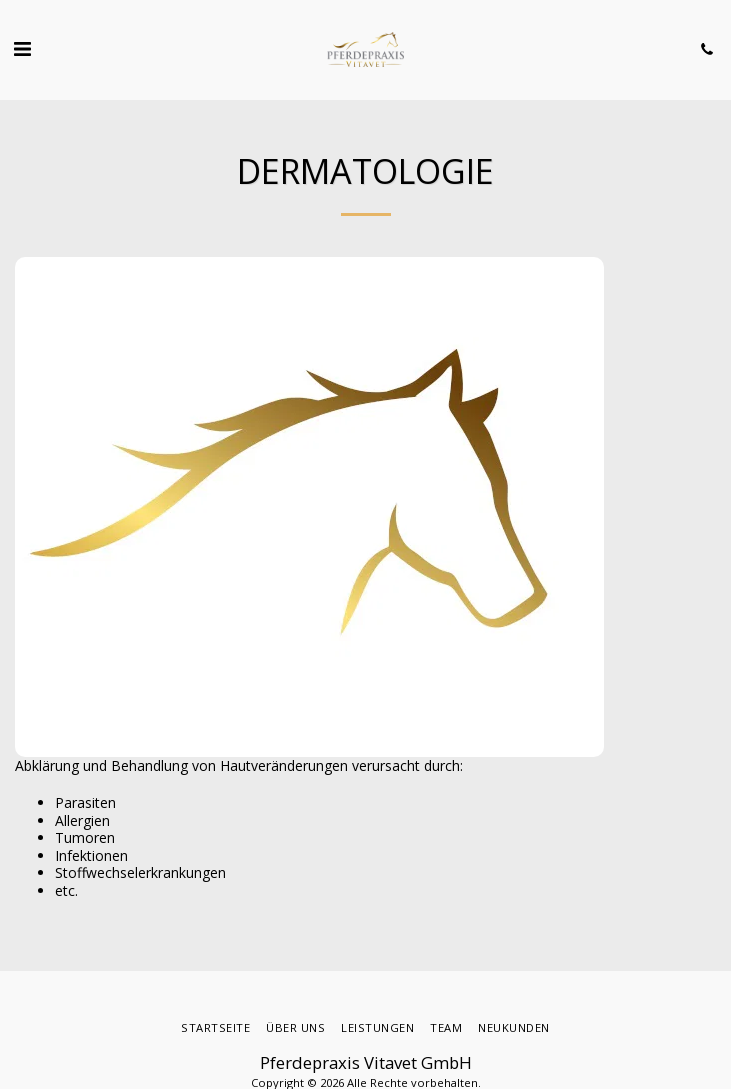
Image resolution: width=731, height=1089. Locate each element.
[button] (22, 48)
